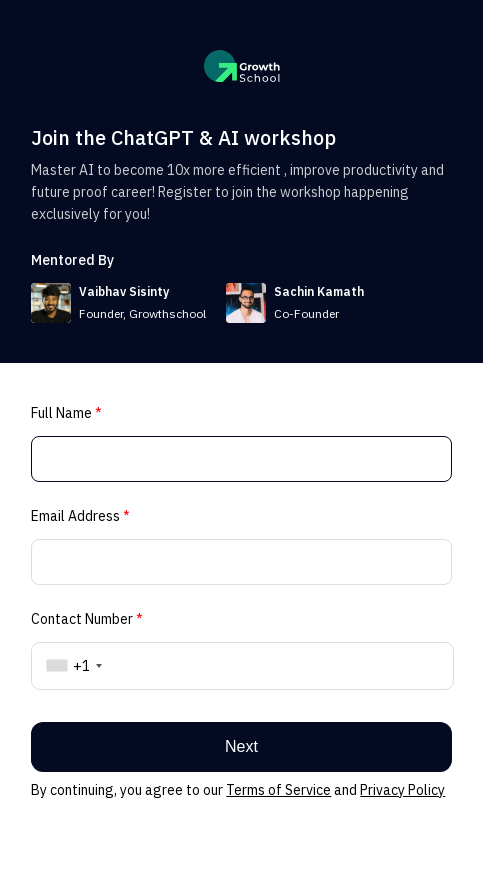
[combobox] (70, 666)
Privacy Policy (402, 790)
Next (241, 746)
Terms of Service (278, 790)
